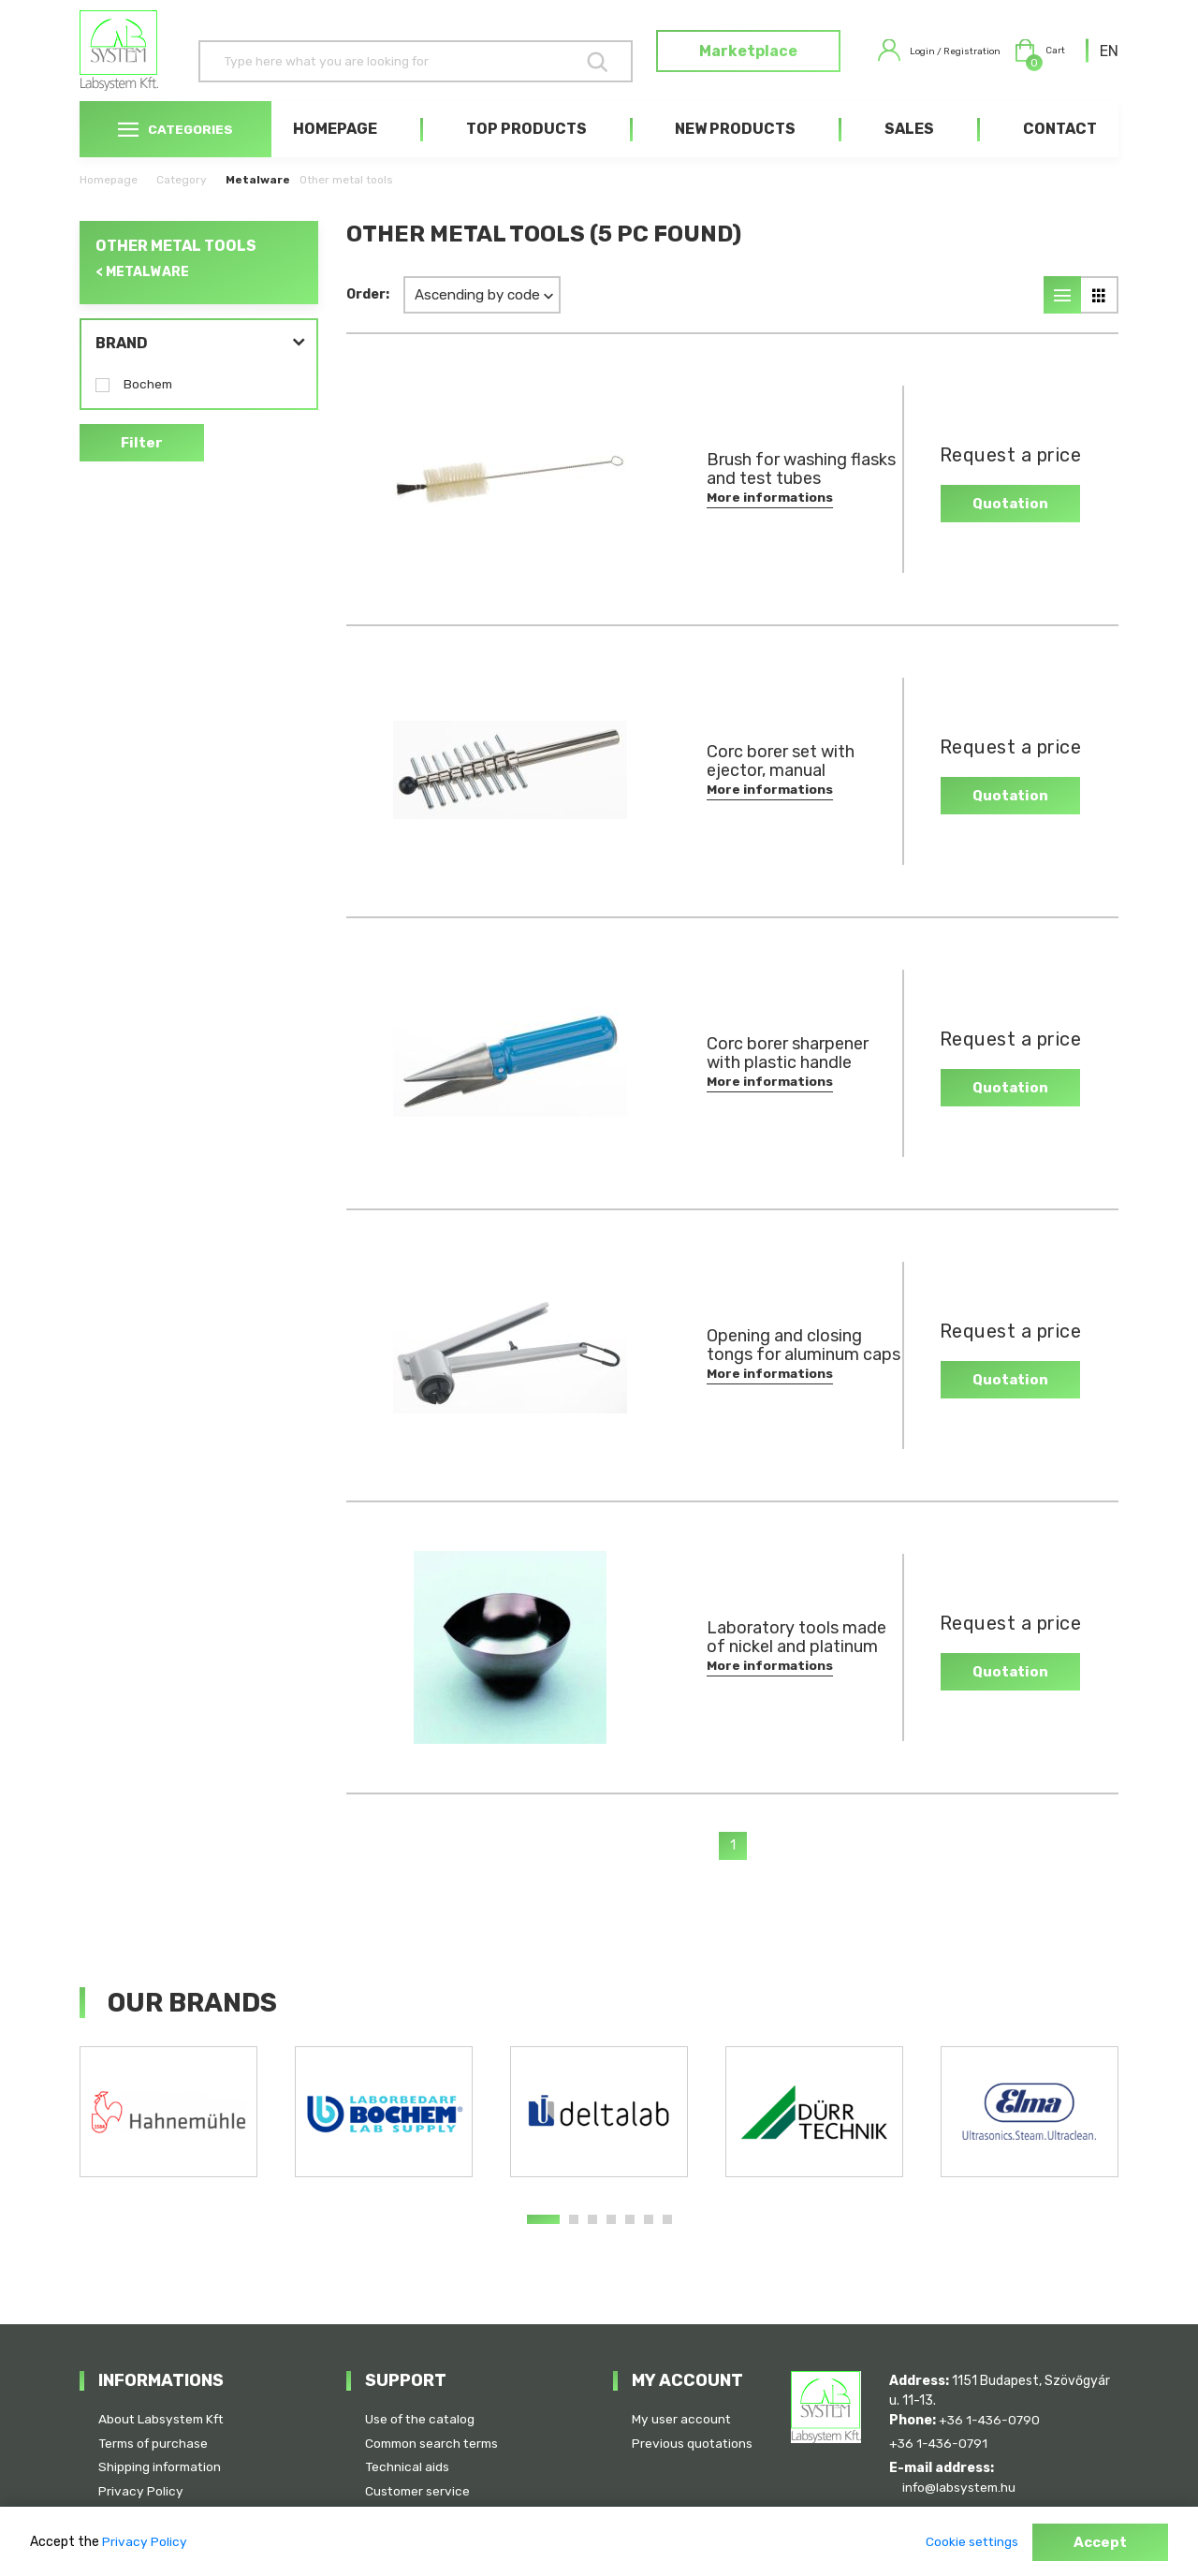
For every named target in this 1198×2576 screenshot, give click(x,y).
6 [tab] (648, 2242)
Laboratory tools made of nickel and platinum (780, 1660)
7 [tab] (667, 2242)
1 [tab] (543, 2242)
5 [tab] (630, 2242)
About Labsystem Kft (164, 2417)
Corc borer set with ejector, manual (781, 783)
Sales (909, 151)
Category (181, 202)
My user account (682, 2417)
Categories (175, 151)
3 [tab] (592, 2242)
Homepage (335, 151)
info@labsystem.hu (967, 2486)
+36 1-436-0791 (940, 2442)
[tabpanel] (168, 2134)
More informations (770, 520)
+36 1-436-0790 (991, 2417)
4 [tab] (611, 2242)
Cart (1032, 62)
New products (735, 151)
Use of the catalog (421, 2417)
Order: (367, 317)
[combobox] (1109, 62)
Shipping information (162, 2466)
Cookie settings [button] (967, 2543)
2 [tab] (573, 2242)
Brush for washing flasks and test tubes (788, 491)
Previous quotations (693, 2442)
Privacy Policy (140, 2490)
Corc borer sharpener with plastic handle (788, 1075)
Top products (526, 151)
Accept (1099, 2543)
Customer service (419, 2490)
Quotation (999, 525)
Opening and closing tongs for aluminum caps (784, 1367)
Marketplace (708, 62)
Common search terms (434, 2442)
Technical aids (407, 2466)
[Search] (389, 61)
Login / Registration (913, 62)
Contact (1060, 151)
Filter (143, 466)
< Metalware (142, 294)
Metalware (258, 202)
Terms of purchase (155, 2442)
